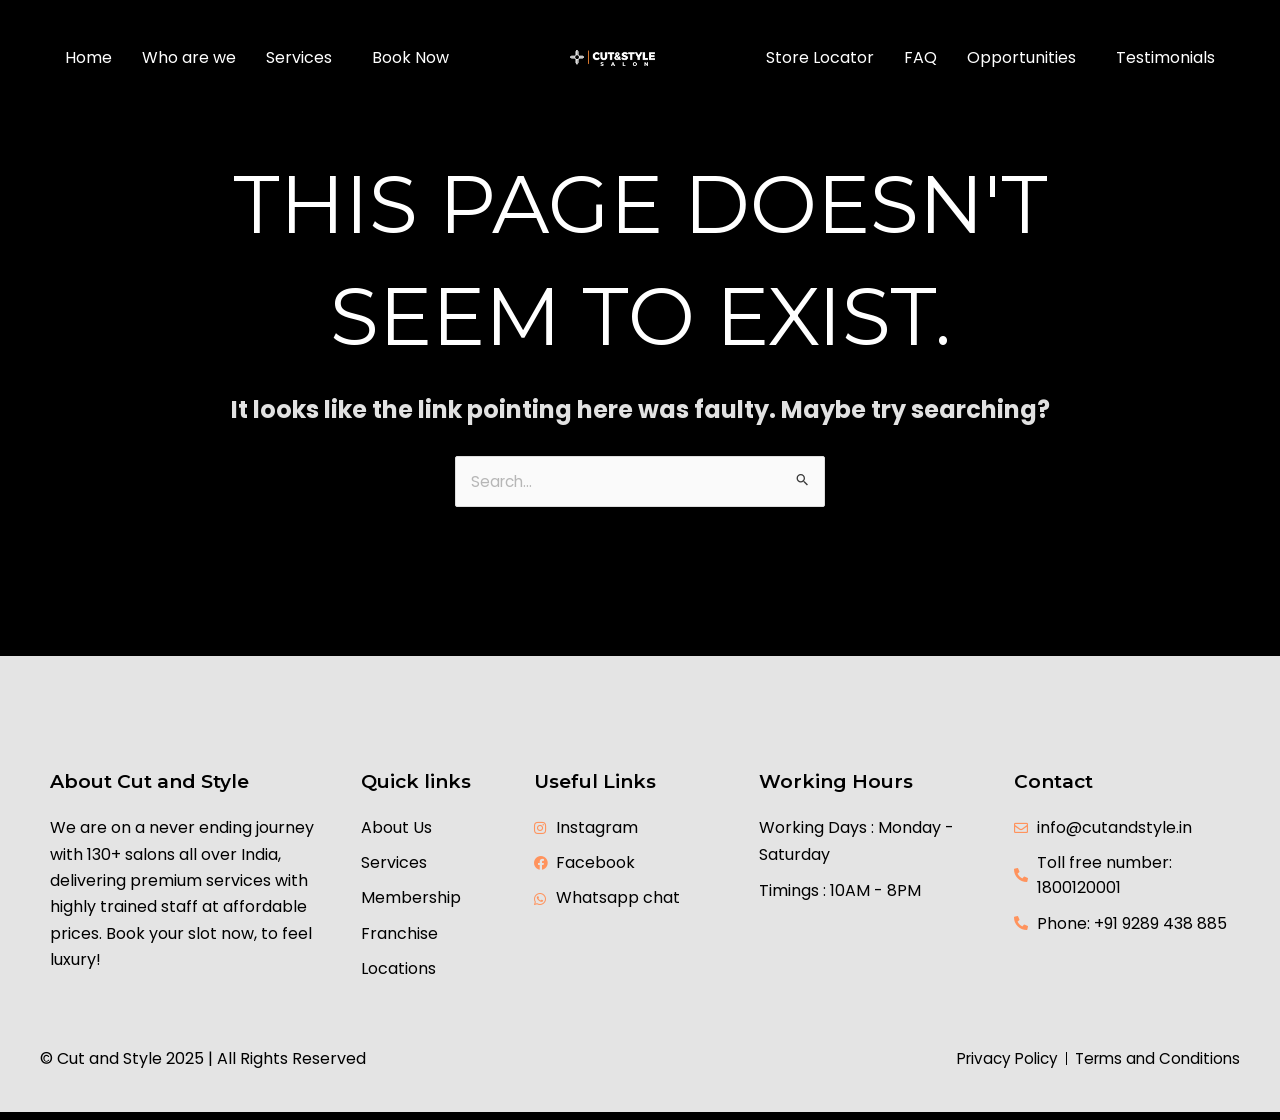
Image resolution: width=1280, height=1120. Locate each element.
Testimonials (1165, 57)
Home (88, 57)
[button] (304, 58)
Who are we (189, 57)
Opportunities (1021, 57)
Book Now (410, 57)
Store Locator (820, 57)
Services (299, 57)
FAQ (920, 57)
